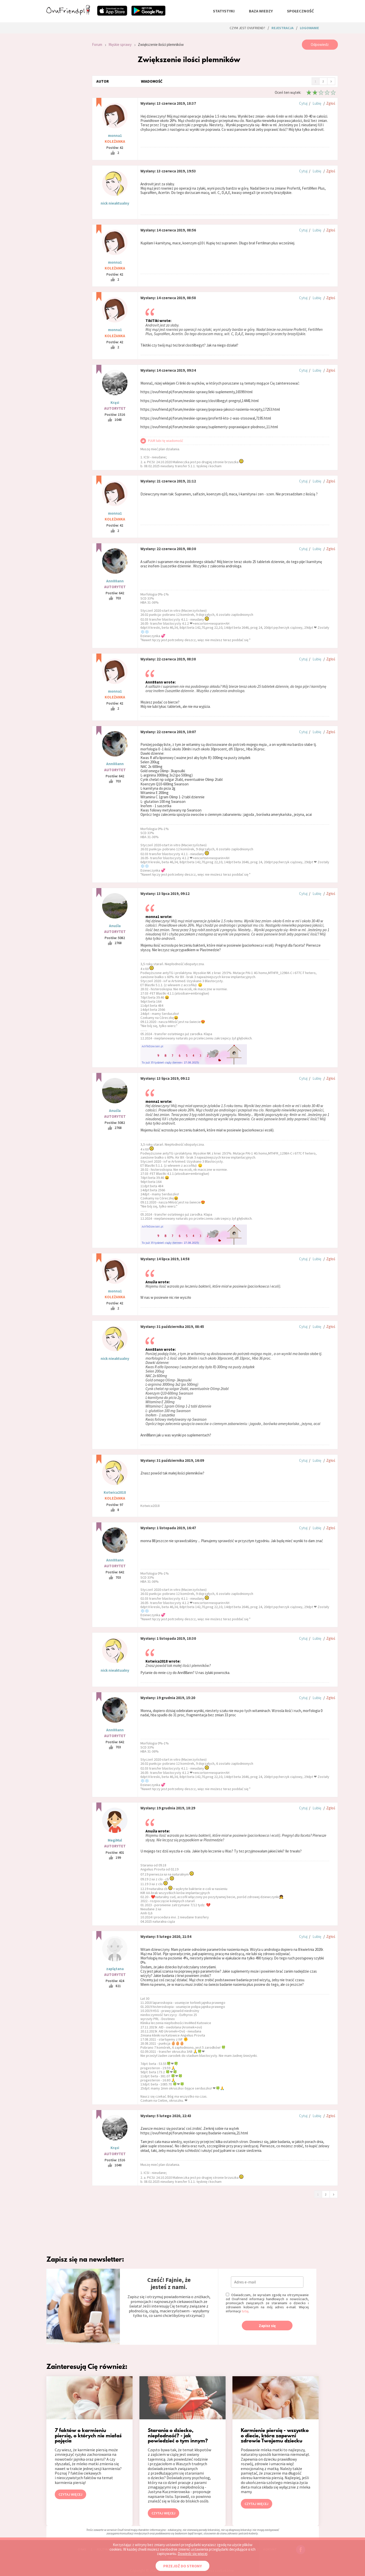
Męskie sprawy (120, 44)
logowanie (309, 28)
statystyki (224, 10)
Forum (97, 44)
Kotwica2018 (115, 1492)
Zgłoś (330, 103)
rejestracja (282, 28)
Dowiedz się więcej (192, 2553)
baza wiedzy (261, 10)
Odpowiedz (320, 44)
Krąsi (115, 402)
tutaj (245, 2311)
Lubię (317, 103)
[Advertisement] (65, 107)
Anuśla (115, 926)
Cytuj (303, 103)
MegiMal (115, 1840)
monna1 (115, 135)
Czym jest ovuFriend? (247, 28)
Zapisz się (267, 2325)
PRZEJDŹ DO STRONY (182, 2565)
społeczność (300, 10)
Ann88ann (115, 581)
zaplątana (115, 1969)
